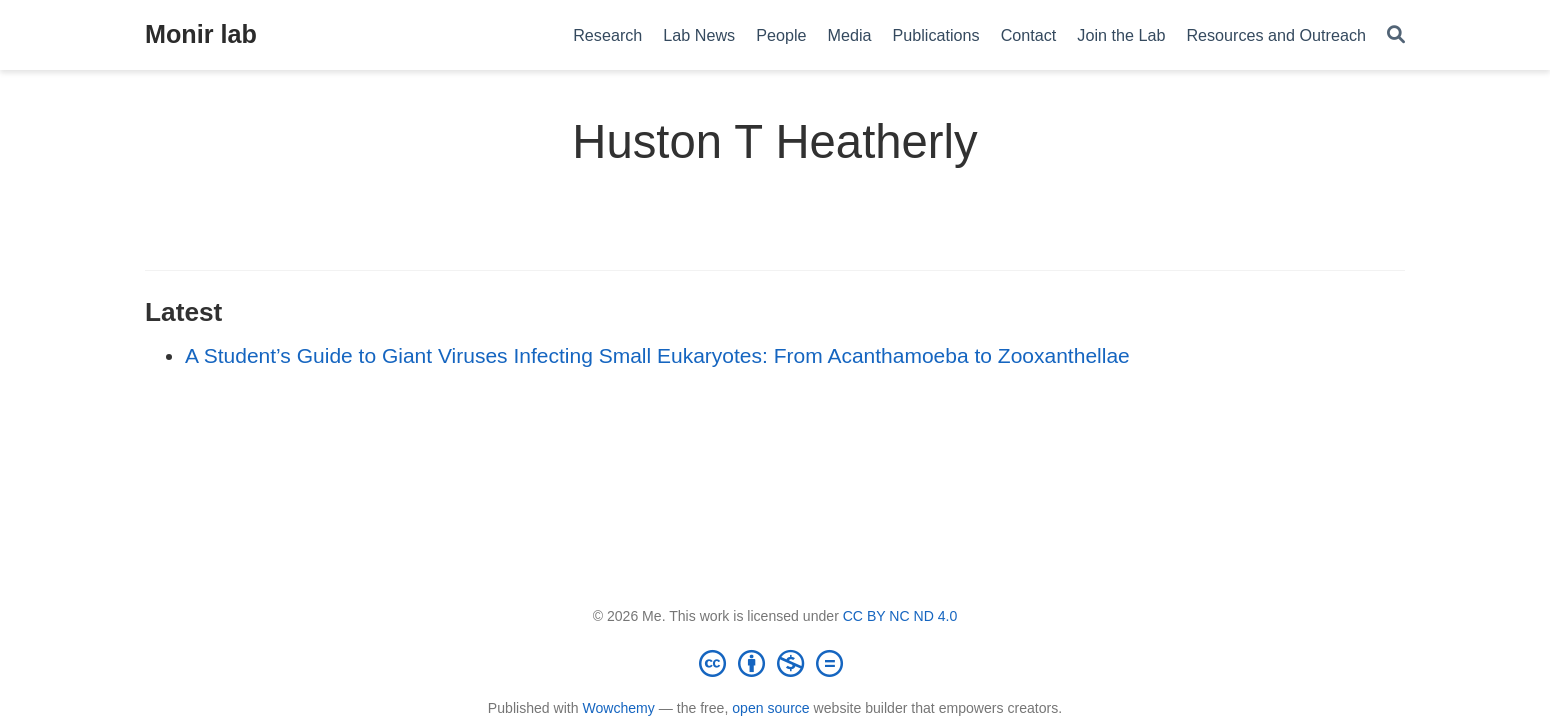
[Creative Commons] (775, 663)
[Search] (1396, 35)
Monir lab (201, 34)
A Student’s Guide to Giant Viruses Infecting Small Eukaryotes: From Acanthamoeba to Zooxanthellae (657, 355)
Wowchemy (618, 708)
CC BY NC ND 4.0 (900, 616)
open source (770, 708)
